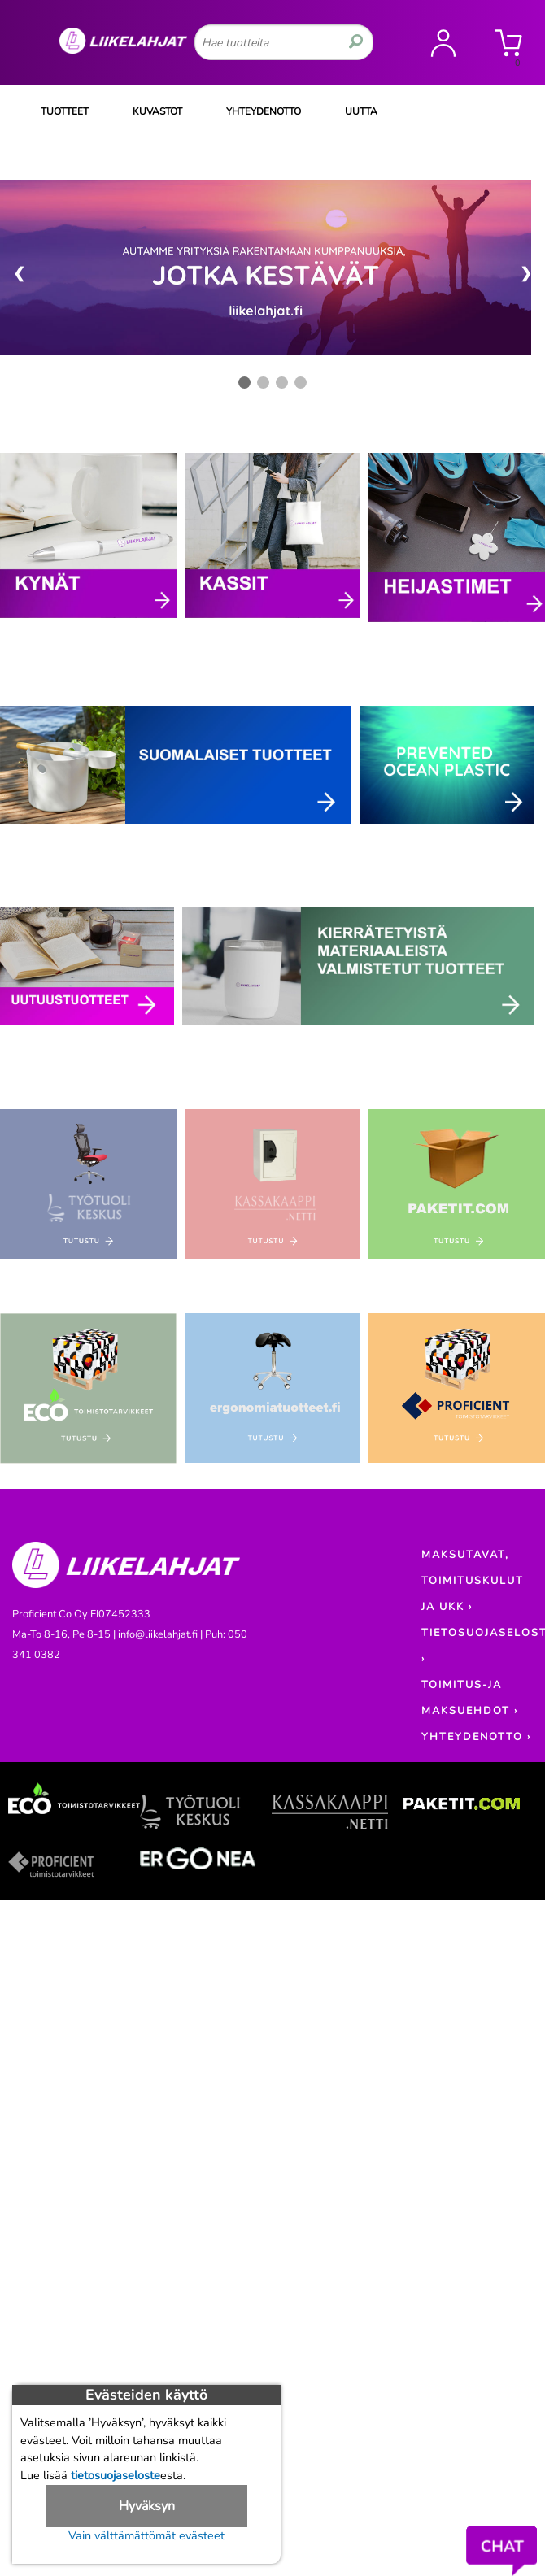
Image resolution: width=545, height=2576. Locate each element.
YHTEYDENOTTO (263, 111)
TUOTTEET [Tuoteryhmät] (65, 111)
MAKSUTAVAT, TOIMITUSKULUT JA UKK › (472, 1580)
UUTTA (361, 111)
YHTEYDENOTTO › (476, 1737)
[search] (355, 42)
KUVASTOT (157, 111)
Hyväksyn (147, 2506)
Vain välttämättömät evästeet (146, 2535)
